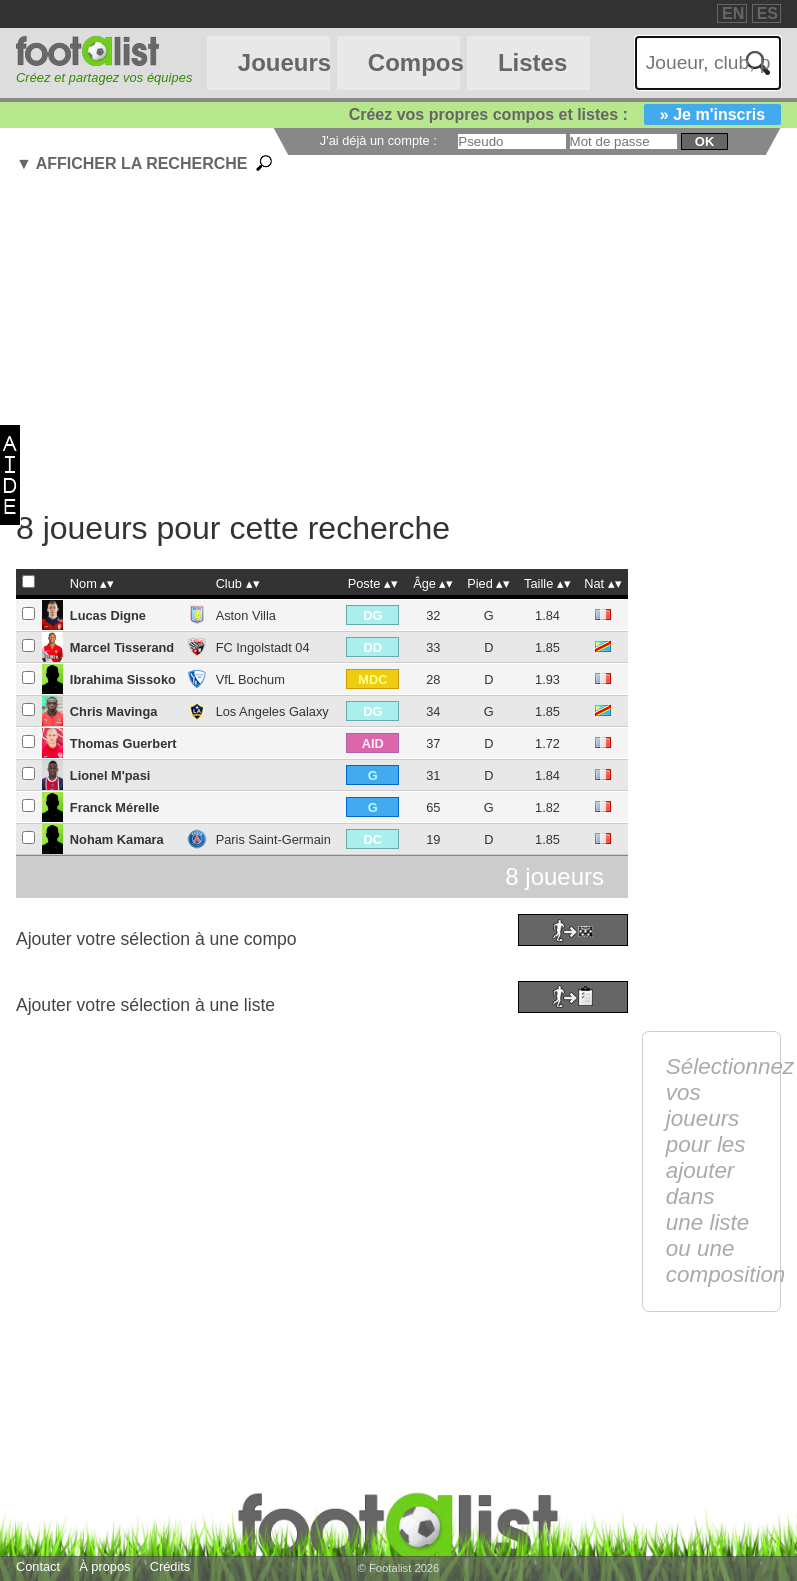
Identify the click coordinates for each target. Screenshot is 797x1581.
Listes (532, 62)
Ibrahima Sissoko (123, 679)
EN (733, 13)
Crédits (170, 1566)
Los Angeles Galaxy (272, 711)
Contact (38, 1566)
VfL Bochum (250, 679)
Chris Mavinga (113, 711)
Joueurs (284, 62)
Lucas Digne (108, 615)
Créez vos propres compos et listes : (565, 114)
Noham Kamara (117, 839)
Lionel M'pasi (110, 775)
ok (704, 141)
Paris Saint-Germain (273, 839)
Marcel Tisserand (122, 647)
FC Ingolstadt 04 (263, 647)
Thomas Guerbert (123, 743)
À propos (104, 1566)
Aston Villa (246, 615)
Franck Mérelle (115, 807)
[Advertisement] (406, 345)
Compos (414, 62)
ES (767, 13)
